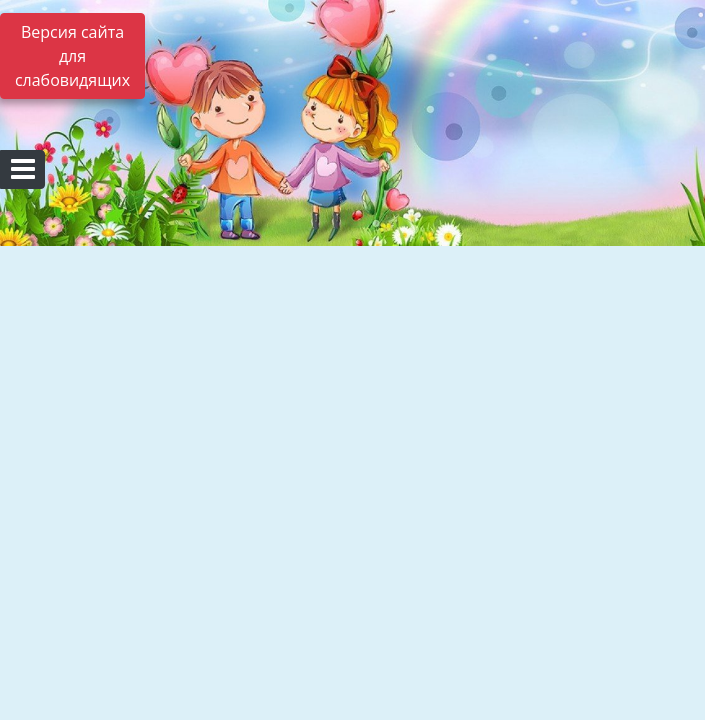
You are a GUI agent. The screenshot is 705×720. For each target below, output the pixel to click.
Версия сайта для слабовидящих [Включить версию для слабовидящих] (72, 56)
